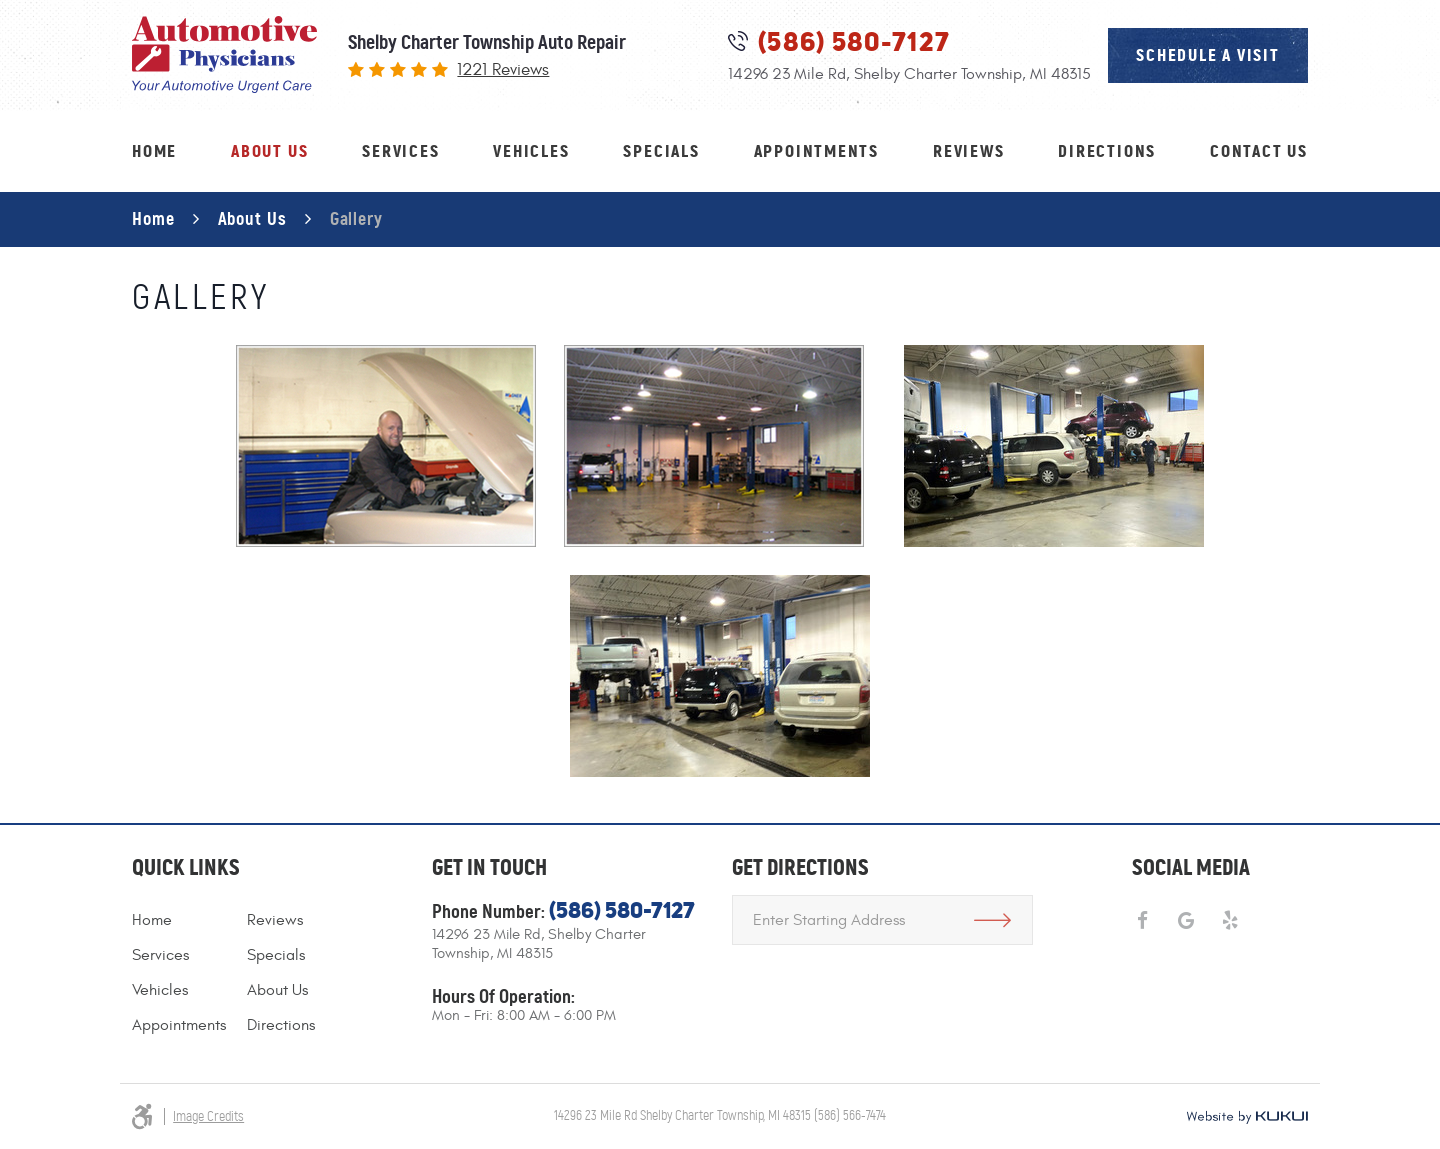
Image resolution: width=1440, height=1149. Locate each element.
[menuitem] (154, 151)
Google (1186, 921)
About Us (269, 151)
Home (154, 151)
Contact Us (1259, 151)
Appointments (816, 151)
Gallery (356, 218)
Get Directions (993, 920)
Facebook (1142, 921)
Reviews (969, 151)
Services (400, 151)
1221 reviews (503, 70)
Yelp (1230, 921)
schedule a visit (1208, 55)
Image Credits (208, 1116)
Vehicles (531, 151)
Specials (661, 151)
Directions (1107, 151)
